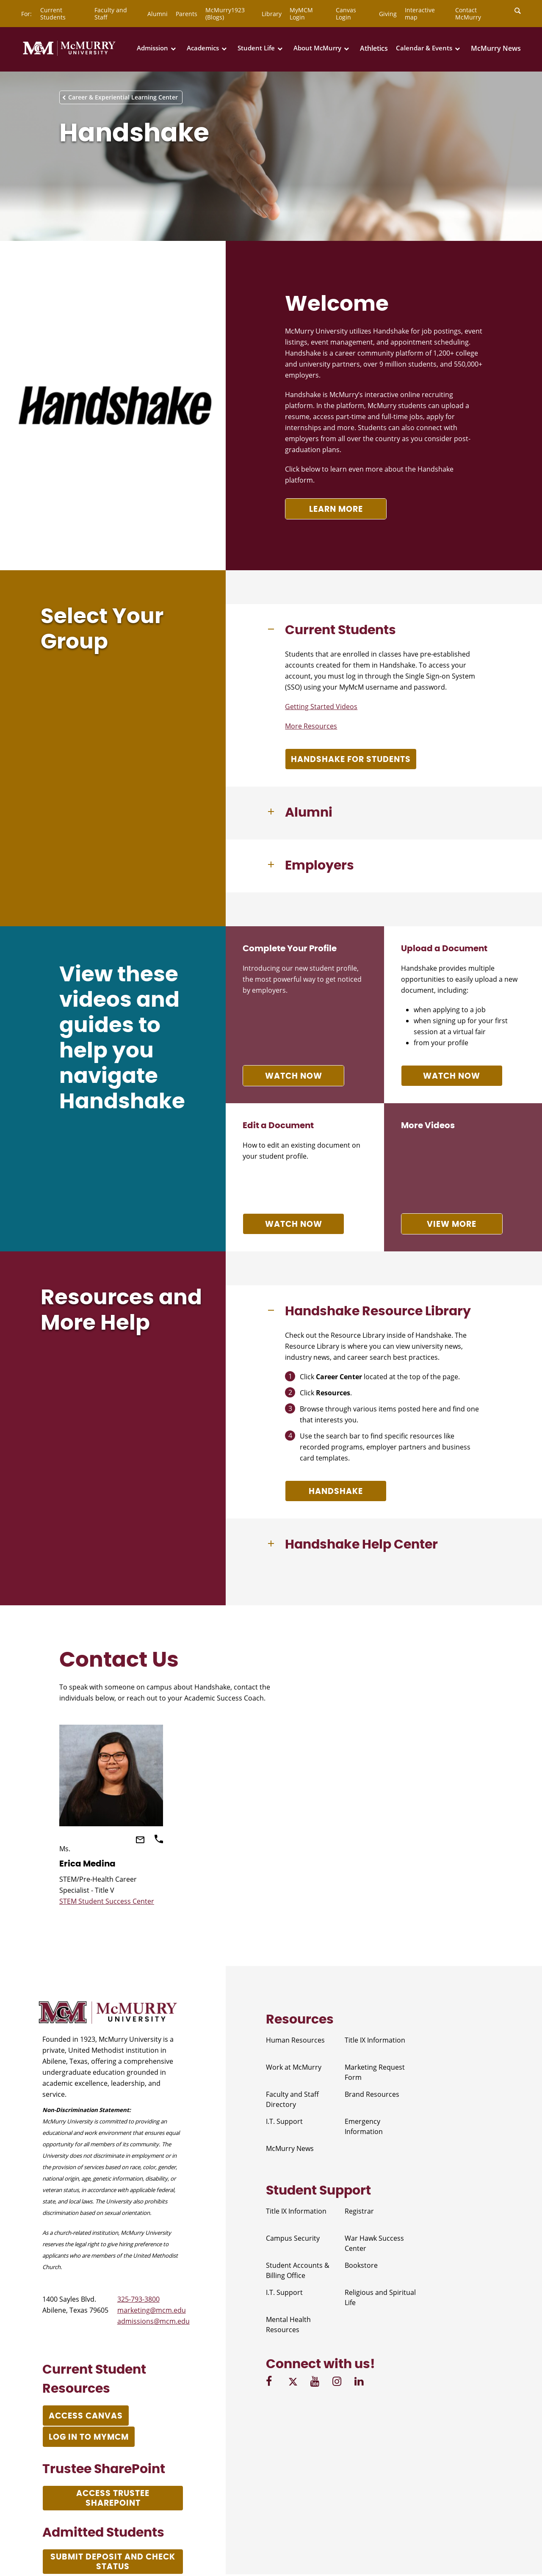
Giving (388, 13)
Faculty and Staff (110, 13)
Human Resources (295, 2040)
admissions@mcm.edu (153, 2321)
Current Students (53, 13)
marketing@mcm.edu (151, 2310)
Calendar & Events (424, 48)
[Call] (159, 1840)
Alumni (157, 13)
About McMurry (317, 48)
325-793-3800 (138, 2299)
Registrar (359, 2211)
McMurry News (496, 48)
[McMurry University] (69, 54)
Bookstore (361, 2265)
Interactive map (420, 13)
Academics (203, 48)
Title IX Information (375, 2040)
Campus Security (293, 2238)
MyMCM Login (301, 13)
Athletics (374, 48)
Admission (152, 48)
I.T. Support (284, 2121)
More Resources (311, 726)
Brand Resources (372, 2094)
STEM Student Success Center (106, 1901)
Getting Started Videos (321, 706)
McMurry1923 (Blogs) (225, 13)
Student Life (256, 48)
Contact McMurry (468, 13)
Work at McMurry (293, 2067)
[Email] (141, 1840)
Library (272, 13)
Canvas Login (346, 13)
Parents (186, 13)
